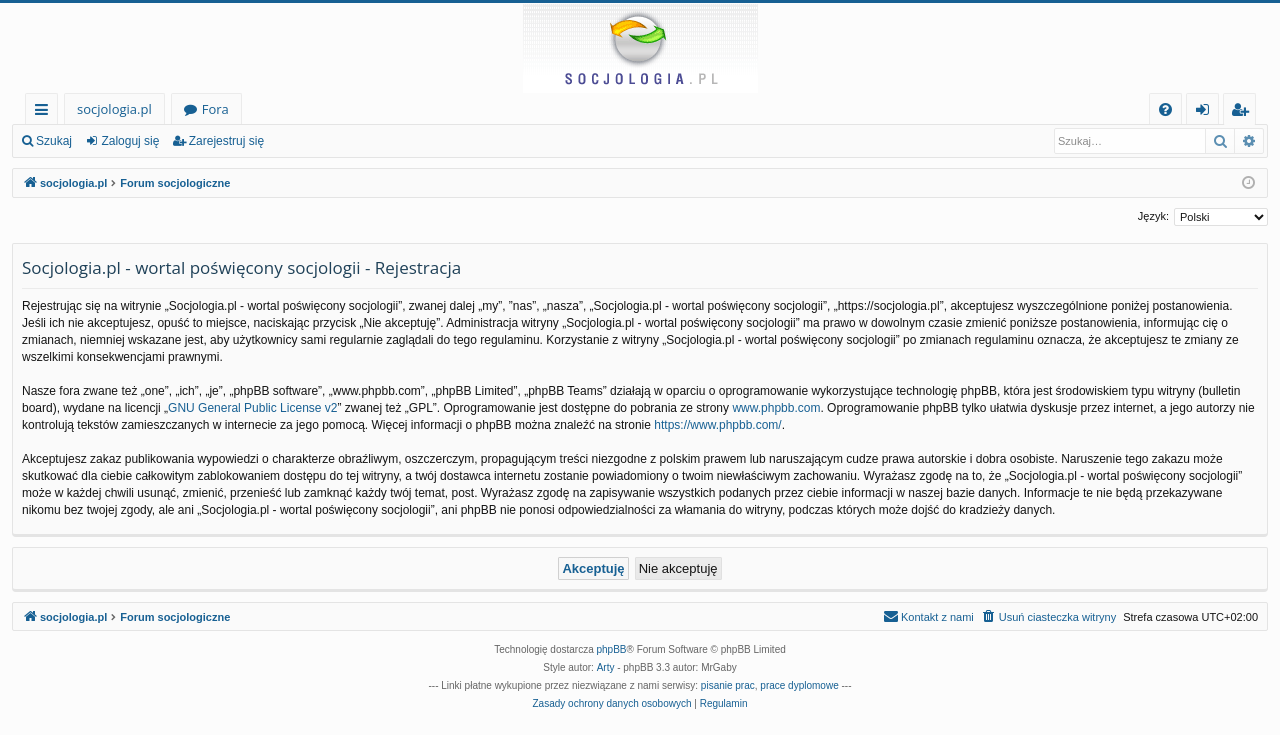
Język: (1153, 216)
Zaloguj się (130, 141)
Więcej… (45, 112)
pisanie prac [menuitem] (728, 685)
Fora (215, 109)
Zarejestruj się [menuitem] (1245, 112)
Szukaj (54, 141)
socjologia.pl (114, 109)
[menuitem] (1165, 109)
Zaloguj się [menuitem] (1206, 112)
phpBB (612, 649)
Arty (606, 667)
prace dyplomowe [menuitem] (799, 685)
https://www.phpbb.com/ (717, 425)
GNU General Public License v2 (252, 408)
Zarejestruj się (226, 141)
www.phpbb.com (776, 408)
